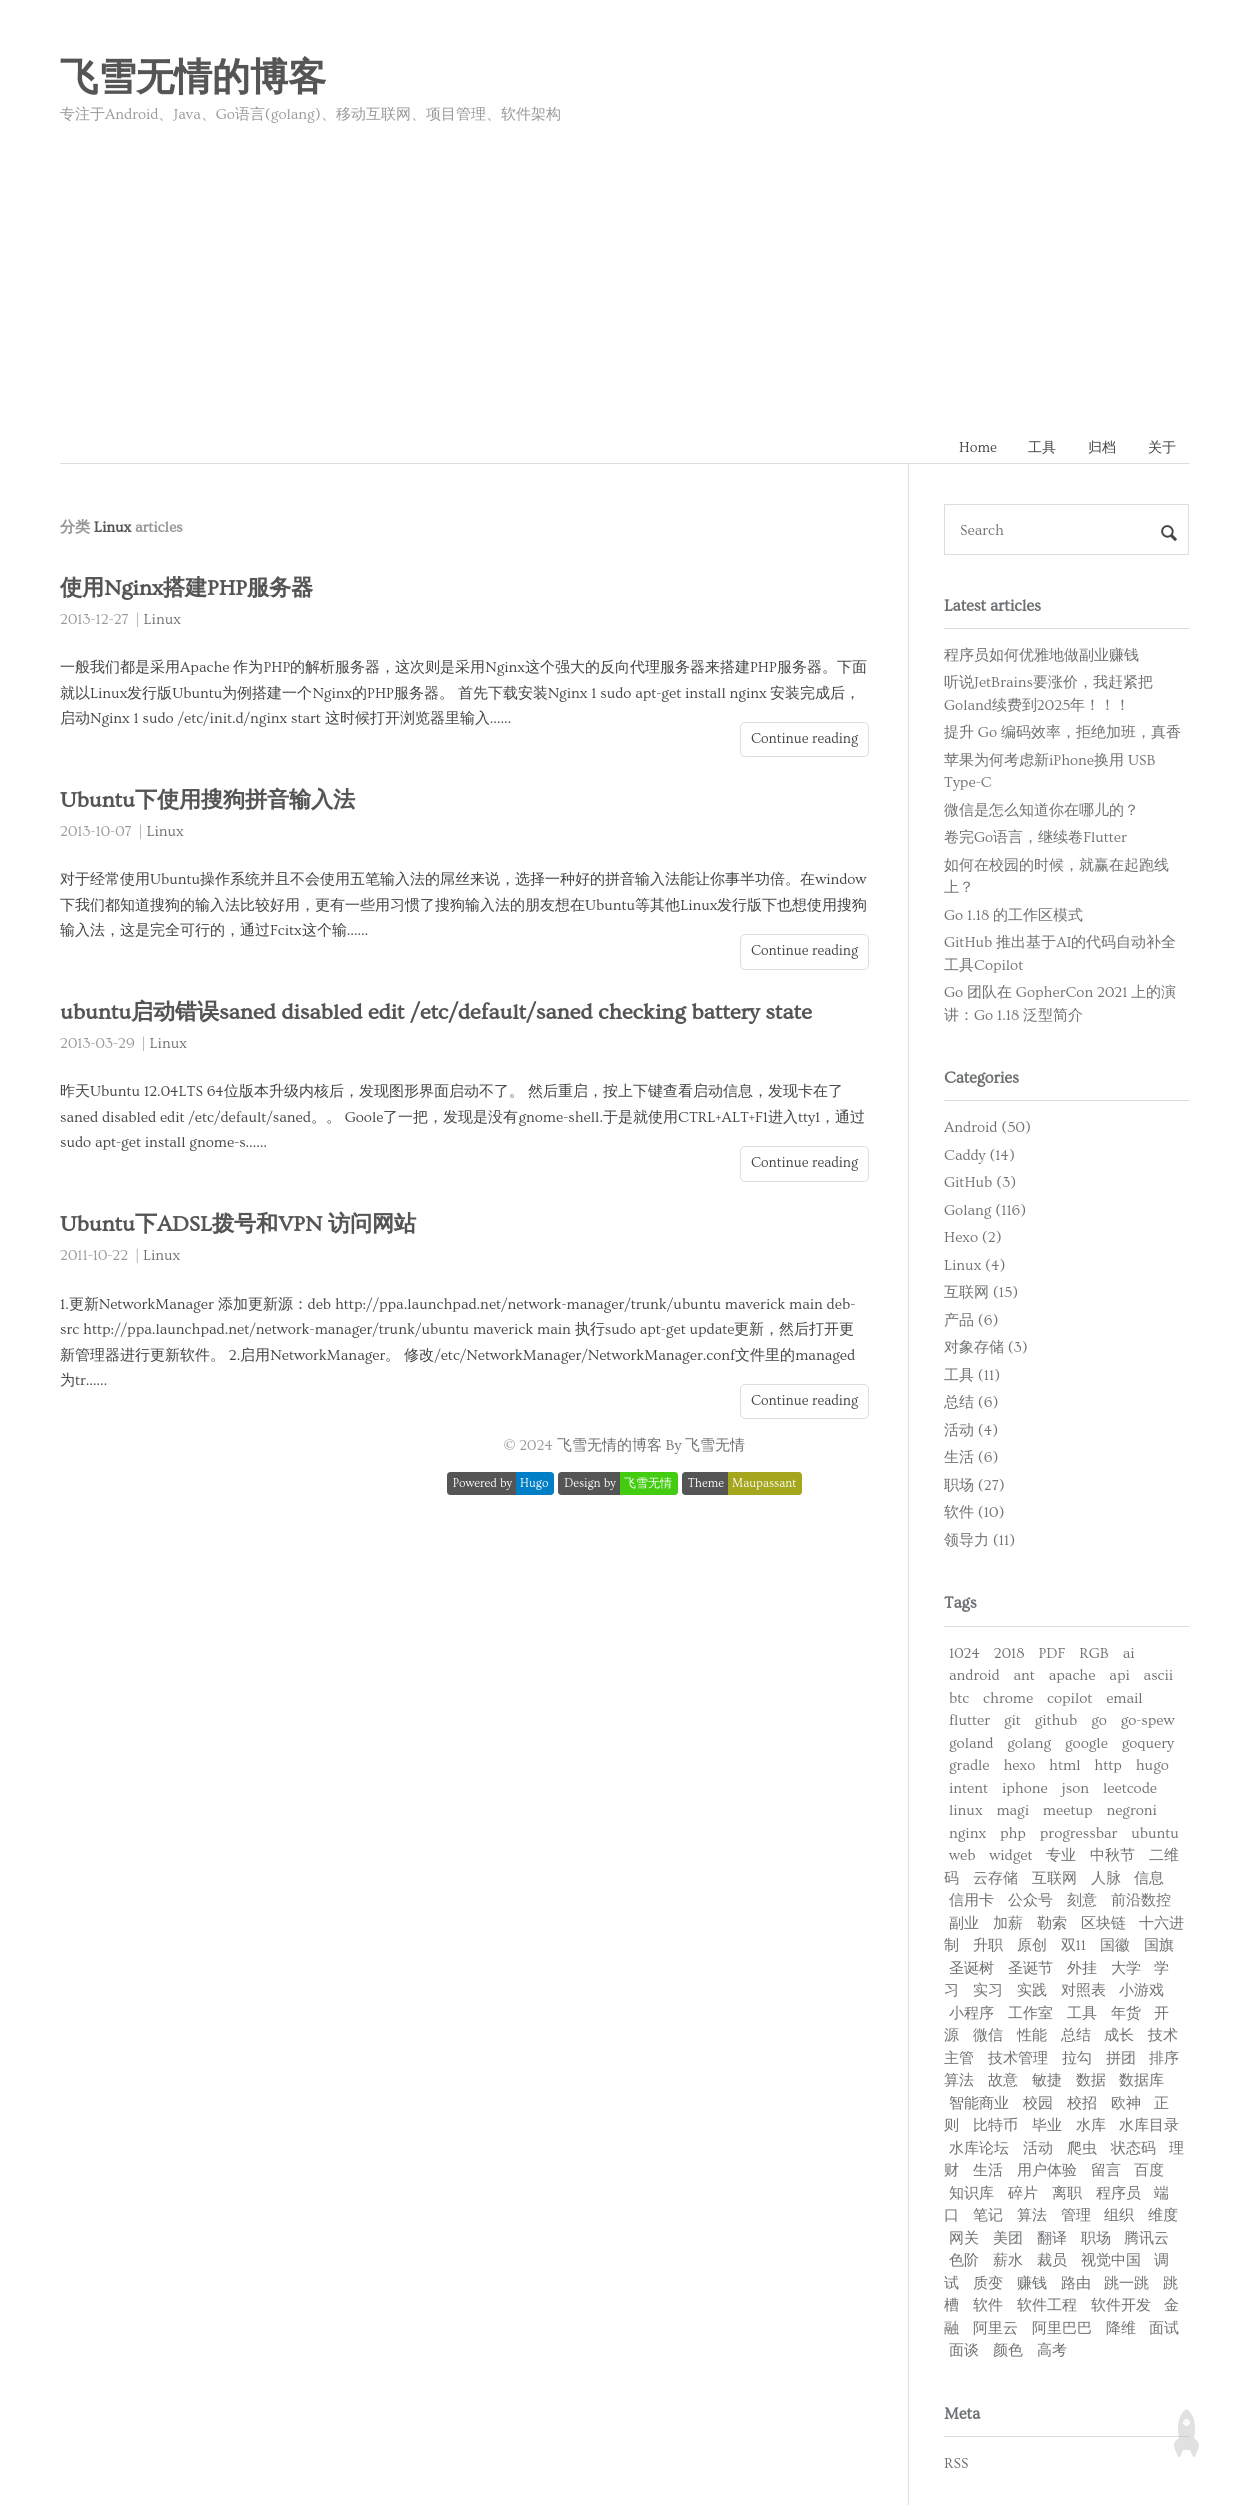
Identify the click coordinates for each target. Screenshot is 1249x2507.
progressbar (1079, 1834)
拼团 (1121, 2059)
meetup (1068, 1812)
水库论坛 (979, 2149)
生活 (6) (971, 1459)
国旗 (1159, 1947)
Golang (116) (985, 1212)
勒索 (1052, 1924)
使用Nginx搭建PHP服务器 (190, 590)
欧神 (1126, 2104)
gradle (969, 1767)
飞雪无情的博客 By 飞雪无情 (651, 1447)
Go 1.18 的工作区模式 (1013, 916)
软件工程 (1047, 2307)
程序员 (1118, 2194)
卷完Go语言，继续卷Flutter (1035, 839)
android (974, 1677)
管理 (1076, 2217)
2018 (1009, 1654)
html (1064, 1767)
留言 (1106, 2172)
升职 (988, 1947)
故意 (1003, 2082)
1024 (964, 1654)
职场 (1096, 2239)
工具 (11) (972, 1377)
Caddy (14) (979, 1157)
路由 (1076, 2284)
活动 (1038, 2149)
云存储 (995, 1879)
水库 (1091, 2127)
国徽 (1115, 1947)
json (1075, 1789)
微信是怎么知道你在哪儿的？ (1041, 811)
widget (1010, 1857)
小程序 (971, 2014)
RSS (956, 2464)
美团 (1008, 2239)
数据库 (1141, 2082)
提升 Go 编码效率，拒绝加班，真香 (1062, 734)
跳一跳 (1126, 2284)
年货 (1126, 2014)
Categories (981, 1080)
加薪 (1008, 1924)
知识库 (971, 2194)
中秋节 (1112, 1857)
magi (1012, 1812)
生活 (988, 2172)
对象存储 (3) (986, 1349)
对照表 (1083, 1992)
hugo (1152, 1767)
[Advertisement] (624, 273)
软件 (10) (974, 1514)
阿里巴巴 (1062, 2329)
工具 (1034, 448)
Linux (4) (974, 1267)
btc (959, 1699)
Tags (960, 1605)
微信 (988, 2037)
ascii (1159, 1677)
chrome (1008, 1699)
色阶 (964, 2262)
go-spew (1148, 1722)
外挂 (1082, 1969)
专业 (1061, 1857)
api (1119, 1677)
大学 (1126, 1969)
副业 (964, 1924)
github (1056, 1722)
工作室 (1030, 2014)
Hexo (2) (973, 1239)
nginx (967, 1834)
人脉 (1106, 1879)
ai (1129, 1654)
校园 (1038, 2104)
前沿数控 (1141, 1902)
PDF (1051, 1654)
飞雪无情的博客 (193, 79)
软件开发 (1121, 2307)
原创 (1032, 1947)
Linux (162, 621)
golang (1029, 1744)
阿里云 (995, 2329)
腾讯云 (1146, 2239)
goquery (1148, 1744)
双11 (1073, 1947)
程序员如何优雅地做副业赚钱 (1041, 656)
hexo (1019, 1767)
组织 (1119, 2217)
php (1013, 1834)
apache (1072, 1677)
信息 (1149, 1879)
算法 (1032, 2217)
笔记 (988, 2217)
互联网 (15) (981, 1294)
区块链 (1103, 1924)
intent (968, 1789)
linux (966, 1812)
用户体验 (1047, 2172)
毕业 (1047, 2127)
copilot (1069, 1699)
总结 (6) (971, 1404)
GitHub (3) (980, 1184)
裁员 (1052, 2262)
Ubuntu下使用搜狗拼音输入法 (212, 802)
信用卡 (971, 1902)
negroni (1131, 1812)
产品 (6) (971, 1322)
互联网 (1054, 1879)
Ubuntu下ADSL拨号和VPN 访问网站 (242, 1226)
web (962, 1857)
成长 (1119, 2037)
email (1124, 1699)
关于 (1160, 448)
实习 (988, 1992)
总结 (1076, 2037)
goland (971, 1744)
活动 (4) (971, 1432)
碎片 (1023, 2194)
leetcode (1130, 1789)
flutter (969, 1722)
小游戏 (1141, 1992)
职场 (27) (974, 1487)
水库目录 (1149, 2127)
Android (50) (987, 1129)
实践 (1032, 1992)
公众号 (1030, 1902)
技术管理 (1018, 2059)
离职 (1067, 2194)
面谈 (964, 2352)
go (1099, 1722)
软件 (988, 2307)
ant (1023, 1677)
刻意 (1082, 1902)
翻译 (1052, 2239)
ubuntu (1155, 1834)
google (1086, 1744)
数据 (1091, 2082)
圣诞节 (1030, 1969)
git (1012, 1722)
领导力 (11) (979, 1542)
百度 (1149, 2172)
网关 (964, 2239)
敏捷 (1047, 2082)
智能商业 (979, 2104)
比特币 (995, 2127)
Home (967, 448)
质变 (988, 2284)
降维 (1121, 2329)
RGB (1094, 1654)
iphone (1025, 1789)
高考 (1052, 2352)
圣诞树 (971, 1969)
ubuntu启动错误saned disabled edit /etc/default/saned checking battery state (440, 1014)
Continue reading (804, 740)
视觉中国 (1111, 2262)
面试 (1164, 2329)
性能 (1032, 2037)
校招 (1082, 2104)
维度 (1163, 2217)
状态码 (1133, 2149)
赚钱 (1032, 2284)
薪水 (1008, 2262)
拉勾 (1077, 2059)
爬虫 (1082, 2149)
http (1108, 1767)
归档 (1097, 448)
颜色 (1008, 2352)
